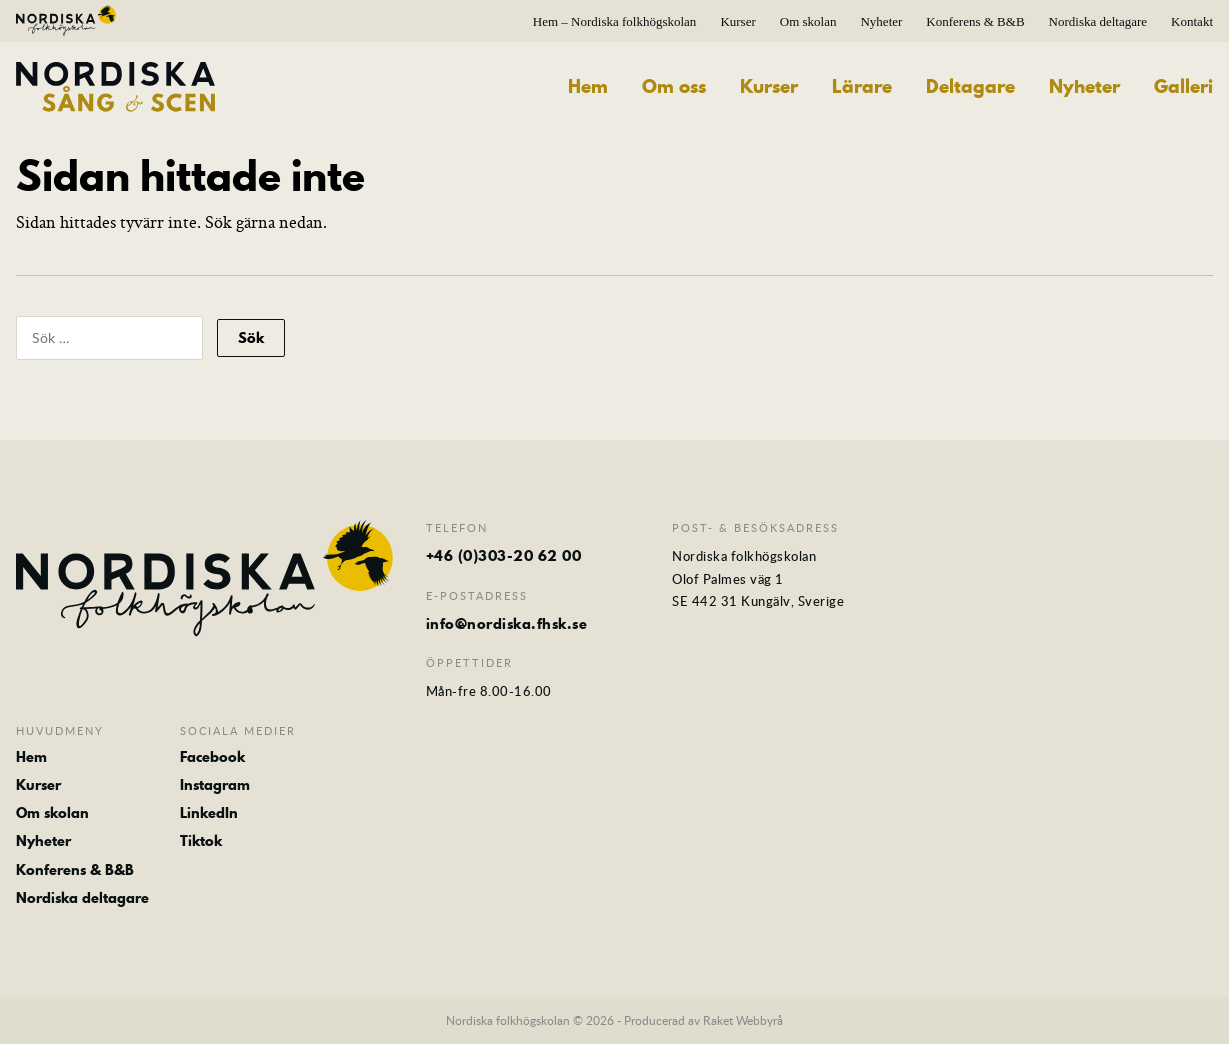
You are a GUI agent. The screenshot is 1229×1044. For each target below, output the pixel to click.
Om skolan (808, 21)
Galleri (1183, 87)
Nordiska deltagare (1098, 21)
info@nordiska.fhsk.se (507, 624)
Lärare (862, 87)
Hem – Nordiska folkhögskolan (615, 21)
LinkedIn (209, 813)
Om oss (674, 87)
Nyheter (881, 21)
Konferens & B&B (975, 21)
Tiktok (201, 841)
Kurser (737, 21)
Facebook (212, 757)
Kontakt (1192, 21)
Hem (588, 87)
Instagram (215, 785)
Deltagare (970, 87)
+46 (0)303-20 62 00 (504, 556)
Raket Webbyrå (743, 1020)
